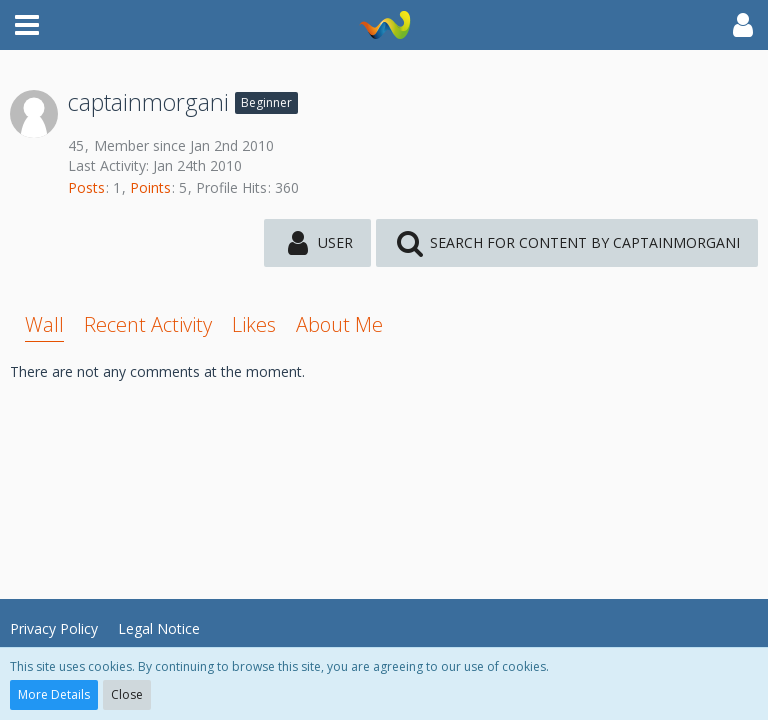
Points (150, 187)
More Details (54, 694)
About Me (339, 324)
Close (127, 694)
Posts (86, 187)
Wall (44, 324)
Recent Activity (148, 324)
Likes (254, 324)
